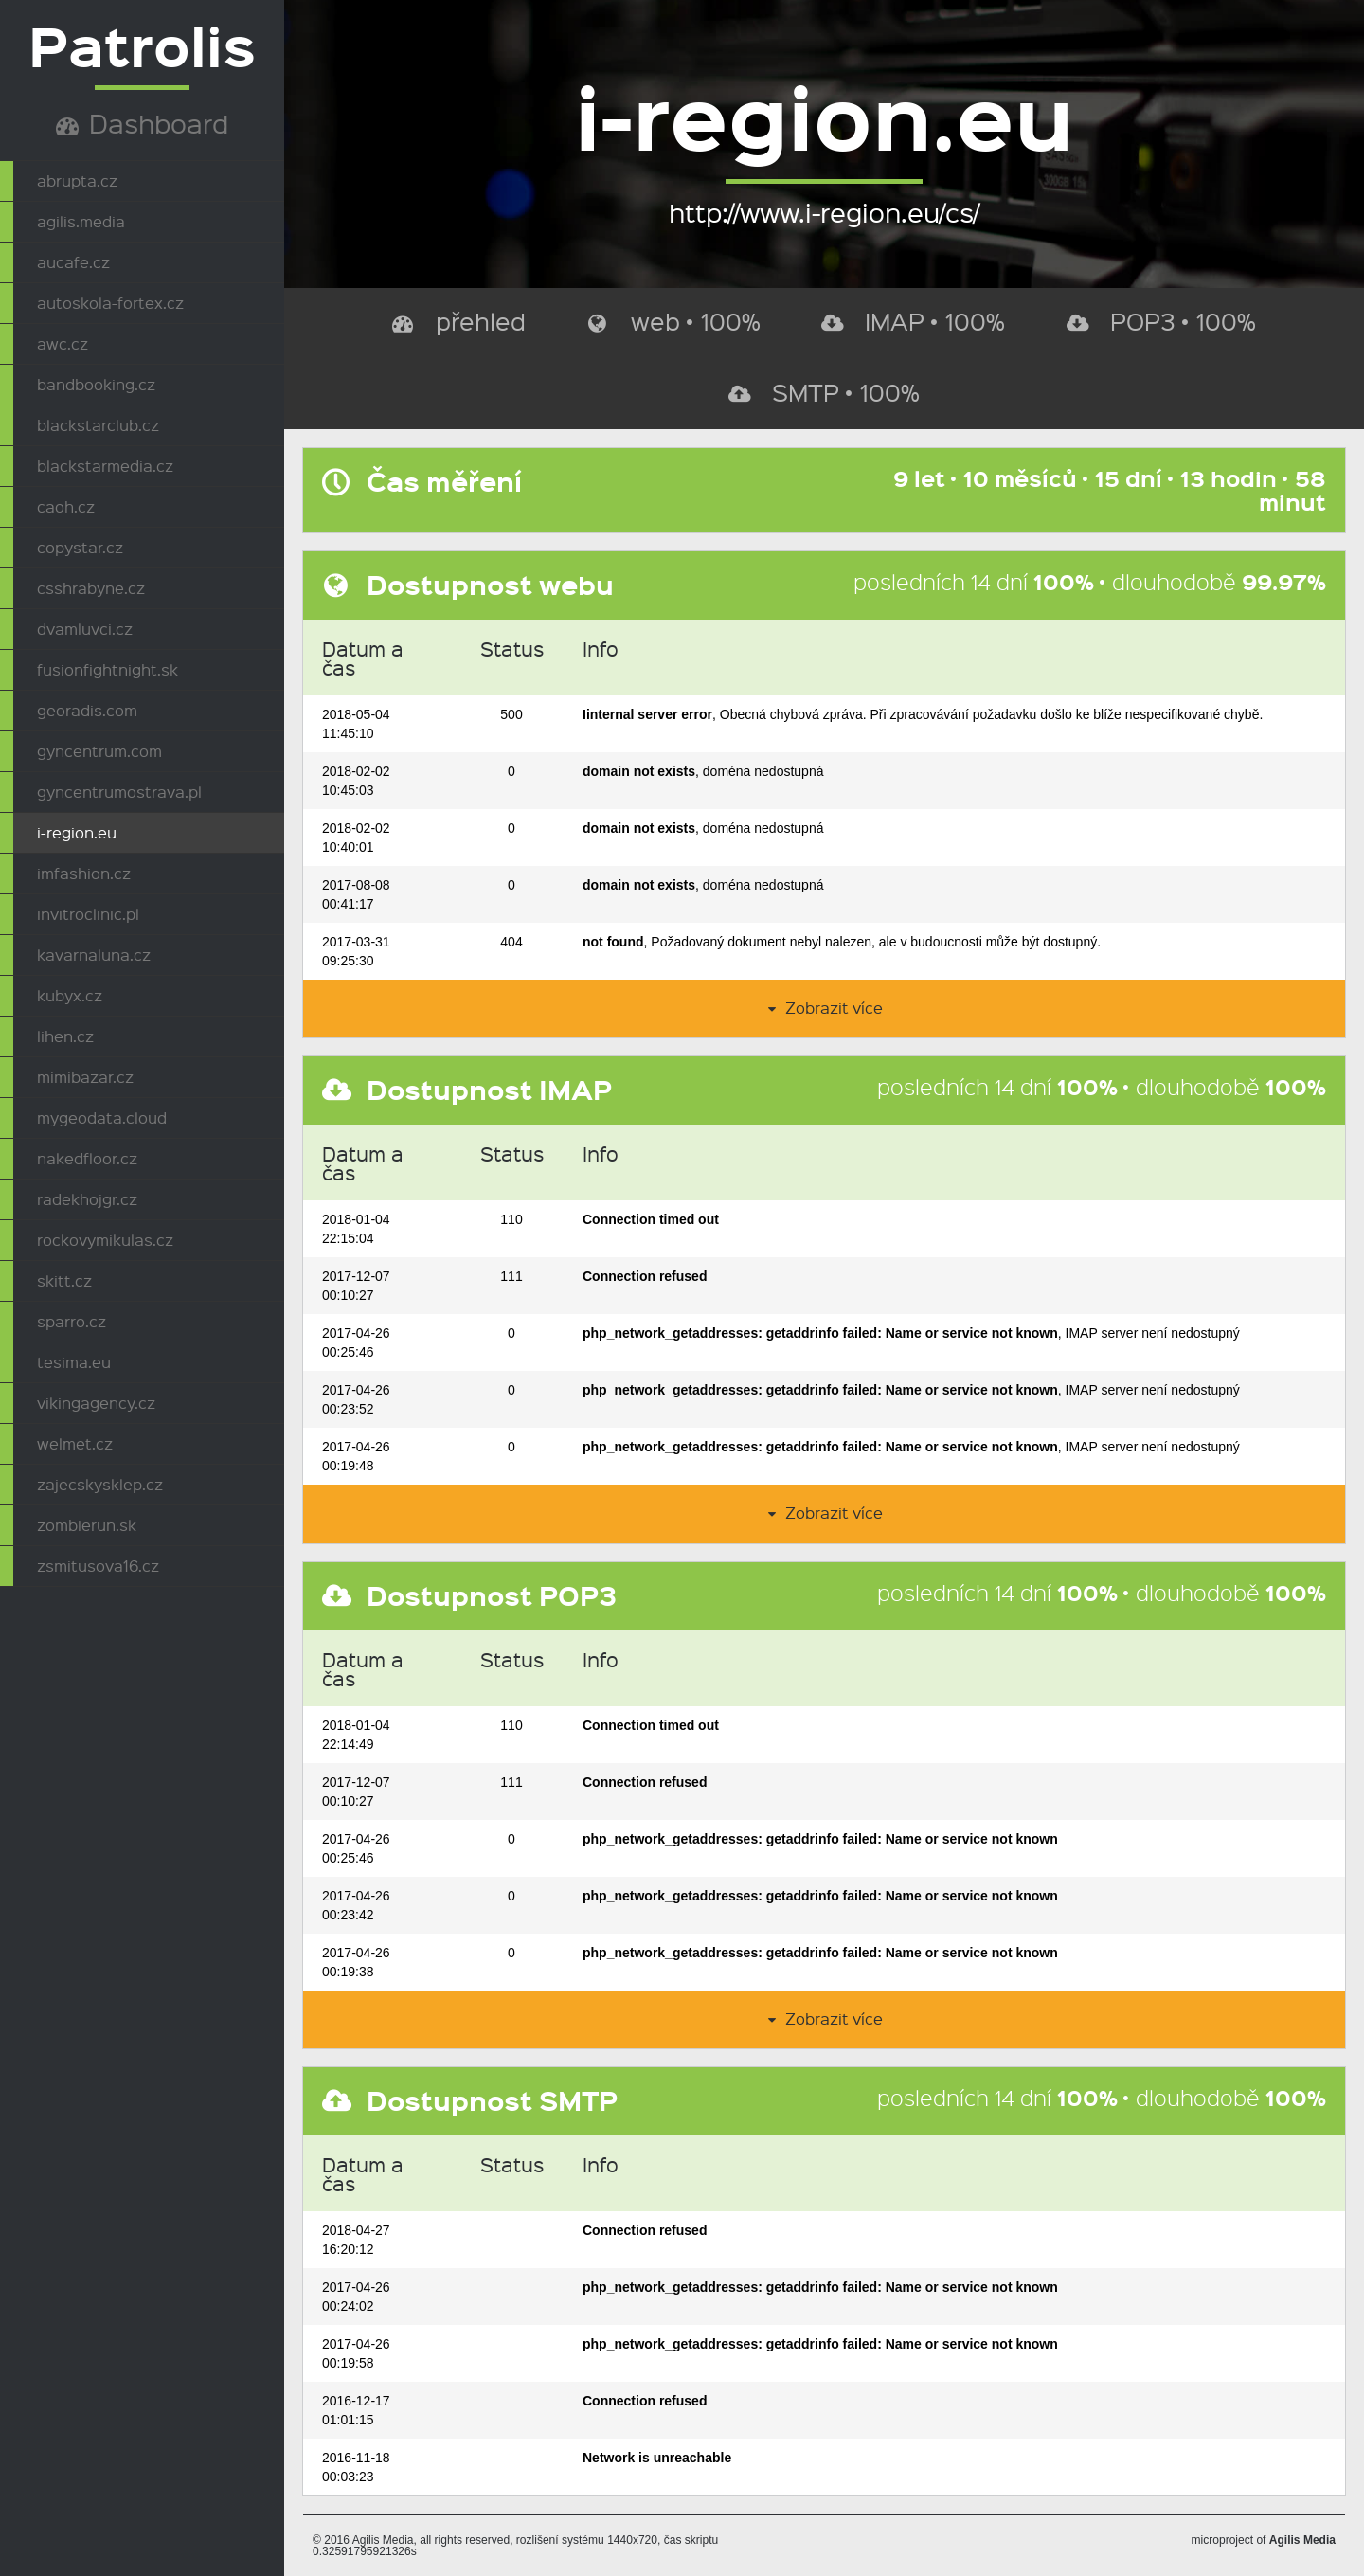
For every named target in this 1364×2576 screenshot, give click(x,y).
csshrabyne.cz (91, 588)
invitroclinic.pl (88, 914)
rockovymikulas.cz (105, 1240)
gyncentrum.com (99, 751)
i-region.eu (77, 832)
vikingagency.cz (96, 1403)
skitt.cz (64, 1280)
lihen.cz (65, 1036)
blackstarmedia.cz (105, 466)
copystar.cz (80, 547)
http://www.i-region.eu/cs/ (824, 211)
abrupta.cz (77, 180)
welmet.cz (75, 1443)
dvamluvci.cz (85, 629)
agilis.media (81, 221)
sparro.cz (71, 1321)
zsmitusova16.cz (98, 1566)
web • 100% (674, 320)
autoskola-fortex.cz (110, 303)
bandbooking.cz (96, 384)
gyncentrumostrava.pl (119, 792)
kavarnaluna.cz (94, 954)
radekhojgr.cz (87, 1199)
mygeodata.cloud (102, 1117)
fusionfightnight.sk (107, 669)
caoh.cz (66, 506)
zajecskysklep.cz (100, 1484)
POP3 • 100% (1161, 320)
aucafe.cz (73, 262)
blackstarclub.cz (98, 425)
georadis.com (87, 710)
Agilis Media (1302, 2540)
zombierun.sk (86, 1525)
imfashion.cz (84, 873)
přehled (459, 320)
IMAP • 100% (913, 320)
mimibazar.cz (85, 1077)
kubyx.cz (69, 995)
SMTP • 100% (824, 391)
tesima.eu (74, 1362)
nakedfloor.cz (87, 1158)
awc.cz (62, 343)
